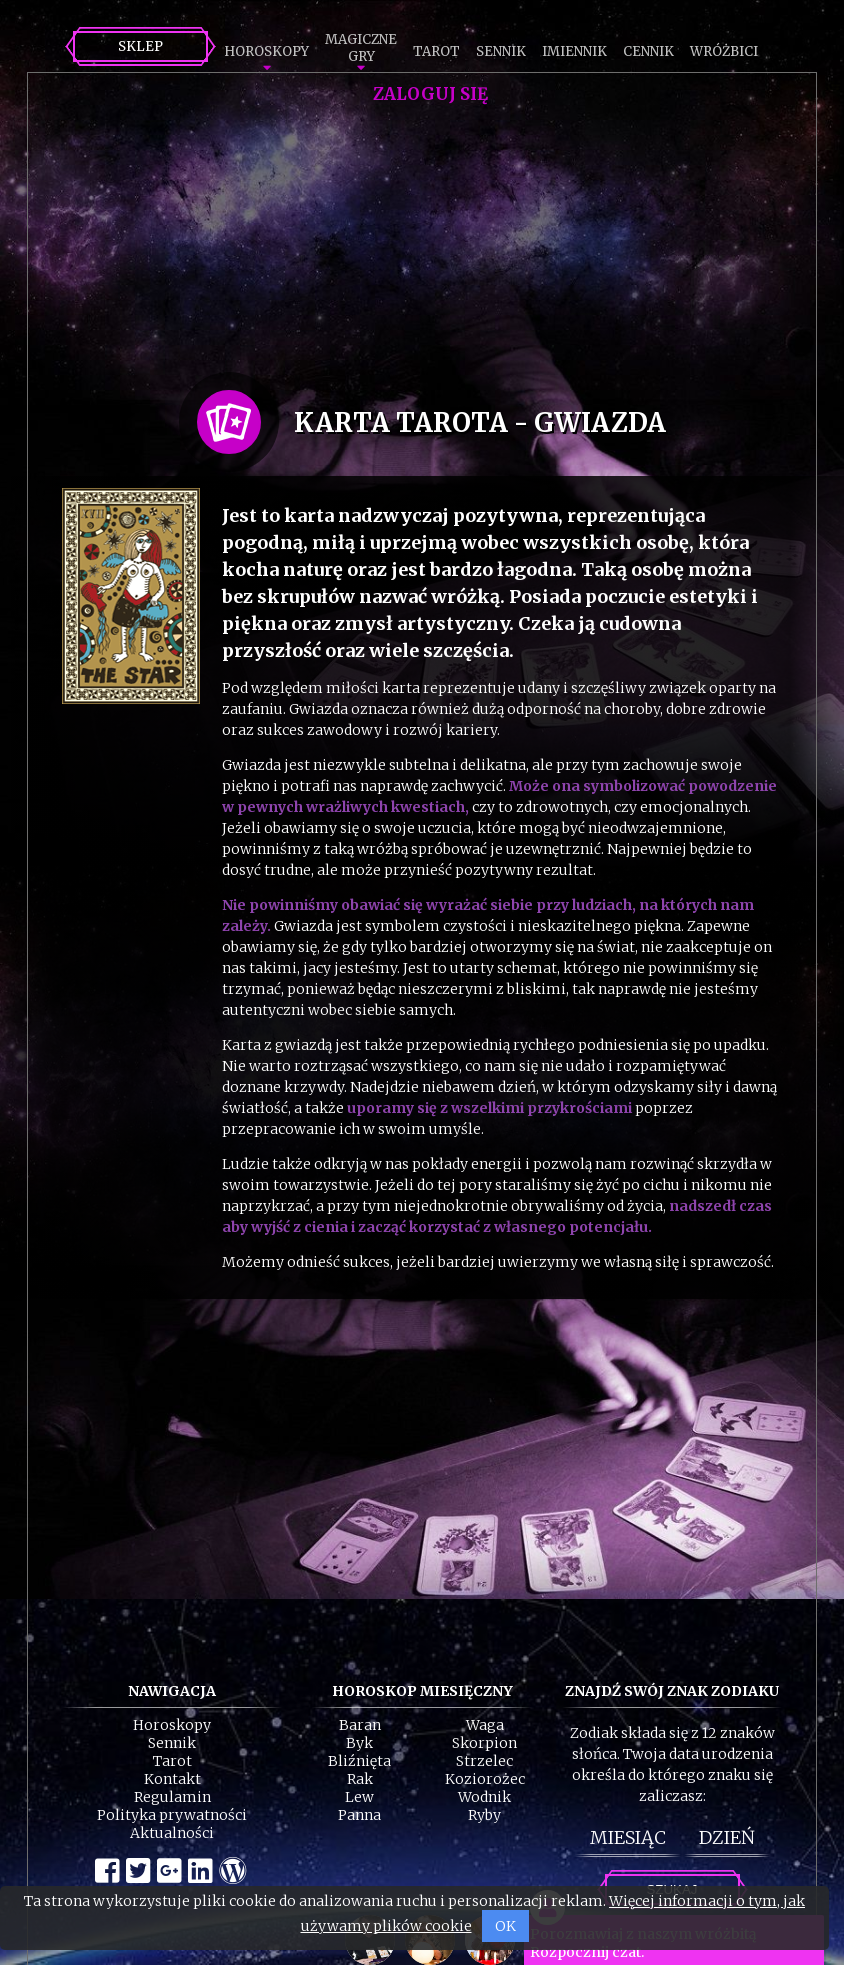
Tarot (436, 51)
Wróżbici (724, 51)
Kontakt (172, 1779)
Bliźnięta (359, 1761)
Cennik (648, 51)
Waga (485, 1725)
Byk (359, 1743)
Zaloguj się (430, 94)
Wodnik (484, 1797)
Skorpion (484, 1743)
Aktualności (172, 1833)
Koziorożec (485, 1779)
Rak (360, 1779)
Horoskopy (266, 51)
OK (505, 1926)
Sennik (501, 51)
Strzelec (484, 1761)
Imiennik (574, 51)
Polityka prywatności (172, 1815)
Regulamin (172, 1797)
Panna (359, 1815)
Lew (359, 1797)
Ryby (484, 1815)
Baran (360, 1725)
